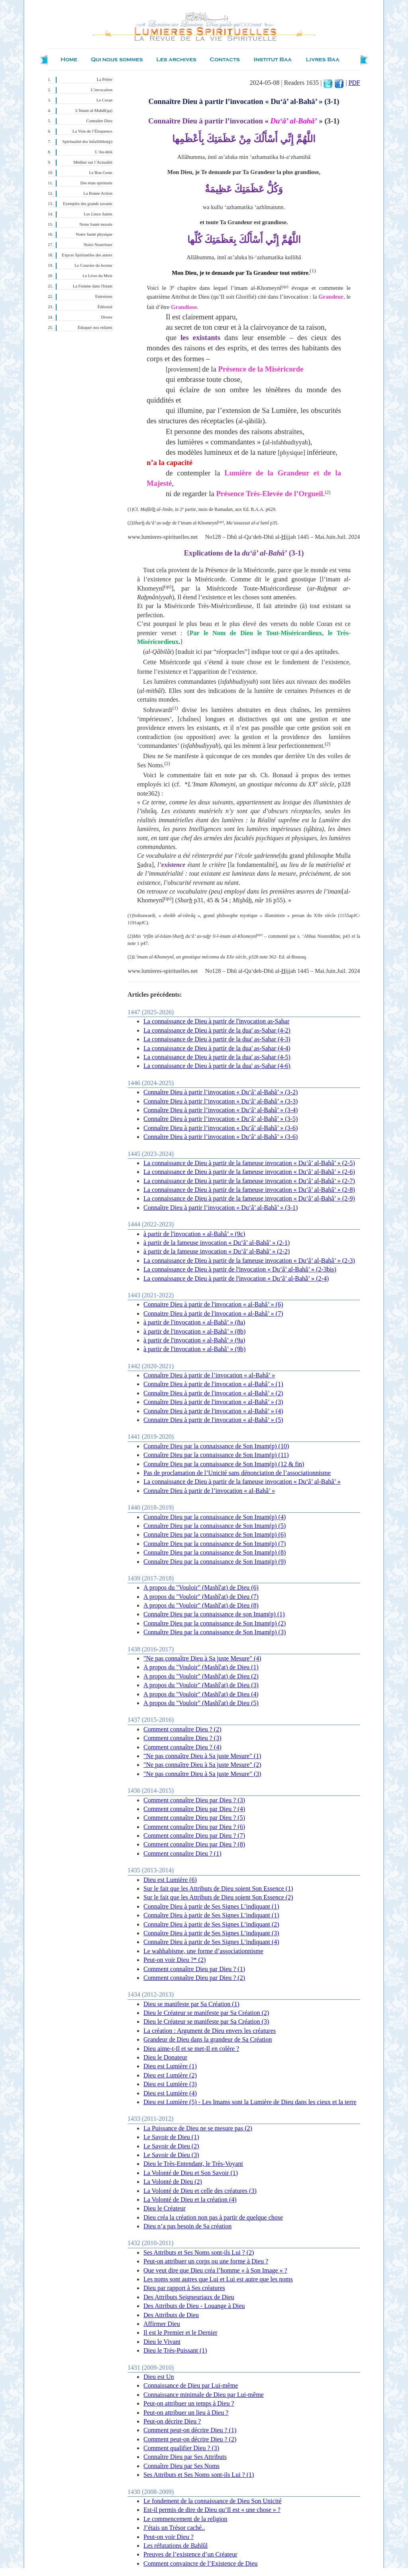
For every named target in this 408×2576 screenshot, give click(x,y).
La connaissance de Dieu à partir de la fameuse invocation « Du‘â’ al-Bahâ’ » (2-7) (249, 1180)
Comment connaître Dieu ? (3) (182, 1738)
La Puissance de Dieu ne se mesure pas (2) (197, 2128)
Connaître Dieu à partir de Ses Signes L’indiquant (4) (211, 1941)
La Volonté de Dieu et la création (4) (190, 2199)
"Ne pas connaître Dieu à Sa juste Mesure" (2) (202, 1764)
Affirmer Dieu (161, 2323)
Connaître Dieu (99, 121)
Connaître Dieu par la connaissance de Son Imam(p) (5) (214, 1525)
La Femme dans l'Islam (92, 286)
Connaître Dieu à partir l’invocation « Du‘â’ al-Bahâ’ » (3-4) (220, 1110)
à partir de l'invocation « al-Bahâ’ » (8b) (194, 1331)
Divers (106, 317)
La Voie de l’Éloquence (92, 131)
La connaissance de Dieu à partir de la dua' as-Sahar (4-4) (216, 1048)
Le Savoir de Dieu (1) (171, 2137)
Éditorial (105, 307)
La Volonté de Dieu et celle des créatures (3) (200, 2190)
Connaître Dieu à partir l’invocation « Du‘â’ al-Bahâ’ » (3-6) (220, 1128)
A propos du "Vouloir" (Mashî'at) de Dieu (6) (201, 1587)
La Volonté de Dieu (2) (172, 2181)
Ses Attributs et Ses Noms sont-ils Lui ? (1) (198, 2474)
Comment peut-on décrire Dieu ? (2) (189, 2439)
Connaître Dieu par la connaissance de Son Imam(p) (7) (214, 1543)
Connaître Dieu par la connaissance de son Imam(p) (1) (214, 1614)
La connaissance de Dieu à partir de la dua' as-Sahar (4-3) (216, 1039)
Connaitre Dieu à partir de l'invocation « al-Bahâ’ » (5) (213, 1419)
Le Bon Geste (100, 172)
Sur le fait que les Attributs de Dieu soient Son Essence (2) (218, 1897)
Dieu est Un (158, 2376)
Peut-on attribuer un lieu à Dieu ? (185, 2412)
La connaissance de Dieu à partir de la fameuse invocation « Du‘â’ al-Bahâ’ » (242, 1481)
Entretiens (103, 296)
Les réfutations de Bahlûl (175, 2545)
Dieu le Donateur (165, 2057)
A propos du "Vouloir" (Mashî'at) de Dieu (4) (201, 1694)
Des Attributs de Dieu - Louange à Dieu (194, 2305)
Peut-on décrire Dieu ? (172, 2421)
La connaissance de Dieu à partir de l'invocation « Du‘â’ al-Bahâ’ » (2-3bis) (239, 1269)
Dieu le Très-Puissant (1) (175, 2350)
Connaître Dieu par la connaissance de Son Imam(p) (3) (214, 1632)
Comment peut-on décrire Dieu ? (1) (189, 2430)
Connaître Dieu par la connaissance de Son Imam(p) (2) (214, 1623)
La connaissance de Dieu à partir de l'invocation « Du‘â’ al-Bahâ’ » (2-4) (236, 1278)
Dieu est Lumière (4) (170, 2093)
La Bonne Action (97, 193)
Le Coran (104, 100)
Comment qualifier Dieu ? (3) (181, 2448)
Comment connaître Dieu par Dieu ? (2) (194, 1977)
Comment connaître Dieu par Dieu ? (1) (194, 1969)
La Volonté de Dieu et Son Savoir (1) (190, 2172)
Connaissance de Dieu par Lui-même (190, 2385)
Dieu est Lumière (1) (170, 2066)
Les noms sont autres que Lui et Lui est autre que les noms (218, 2279)
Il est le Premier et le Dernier (180, 2332)
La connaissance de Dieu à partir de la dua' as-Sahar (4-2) (216, 1030)
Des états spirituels (96, 183)
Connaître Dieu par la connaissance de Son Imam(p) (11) (216, 1454)
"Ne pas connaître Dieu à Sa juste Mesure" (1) (202, 1756)
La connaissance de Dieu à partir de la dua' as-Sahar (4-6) (216, 1065)
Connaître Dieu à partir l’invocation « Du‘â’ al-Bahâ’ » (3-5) (220, 1118)
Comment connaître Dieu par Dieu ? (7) (194, 1835)
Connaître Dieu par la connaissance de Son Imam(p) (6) (214, 1534)
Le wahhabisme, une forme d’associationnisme (203, 1951)
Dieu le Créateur (164, 2208)
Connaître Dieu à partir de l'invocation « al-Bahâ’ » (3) (213, 1402)
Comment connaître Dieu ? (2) (182, 1729)
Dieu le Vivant (161, 2341)
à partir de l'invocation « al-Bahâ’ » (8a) (194, 1322)
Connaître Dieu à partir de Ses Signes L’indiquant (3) (211, 1933)
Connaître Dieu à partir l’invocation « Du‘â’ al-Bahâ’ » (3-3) (220, 1101)
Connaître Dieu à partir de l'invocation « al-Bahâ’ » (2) (213, 1393)
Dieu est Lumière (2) (170, 2075)
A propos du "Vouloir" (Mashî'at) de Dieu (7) (201, 1596)
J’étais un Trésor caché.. (174, 2527)
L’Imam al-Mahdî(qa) (93, 110)
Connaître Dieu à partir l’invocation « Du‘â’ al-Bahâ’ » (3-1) (220, 1207)
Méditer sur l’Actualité (92, 162)
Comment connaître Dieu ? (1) (182, 1853)
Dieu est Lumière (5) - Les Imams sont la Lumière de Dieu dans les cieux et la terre (249, 2102)
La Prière (104, 79)
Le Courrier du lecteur (93, 265)
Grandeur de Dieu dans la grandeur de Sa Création (207, 2039)
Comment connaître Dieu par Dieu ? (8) (194, 1844)
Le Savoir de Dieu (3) (171, 2155)
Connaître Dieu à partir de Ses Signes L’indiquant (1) (211, 1906)
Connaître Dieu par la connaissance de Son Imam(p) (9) (214, 1561)
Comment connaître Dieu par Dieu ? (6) (194, 1826)
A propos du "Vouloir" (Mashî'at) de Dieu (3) (201, 1685)
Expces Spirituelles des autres (87, 255)
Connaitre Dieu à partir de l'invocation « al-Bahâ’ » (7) (213, 1313)
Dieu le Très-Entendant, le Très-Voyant (193, 2163)
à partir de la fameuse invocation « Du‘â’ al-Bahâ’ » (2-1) (216, 1242)
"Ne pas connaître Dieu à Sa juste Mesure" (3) (202, 1773)
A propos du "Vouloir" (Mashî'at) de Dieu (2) (201, 1676)
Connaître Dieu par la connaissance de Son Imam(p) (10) (216, 1446)
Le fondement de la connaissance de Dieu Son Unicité (212, 2501)
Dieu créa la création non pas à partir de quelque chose (213, 2217)
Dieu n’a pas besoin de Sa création (187, 2226)
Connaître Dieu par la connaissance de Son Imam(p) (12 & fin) (223, 1464)
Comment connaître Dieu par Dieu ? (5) (194, 1817)
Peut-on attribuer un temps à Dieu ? (188, 2403)
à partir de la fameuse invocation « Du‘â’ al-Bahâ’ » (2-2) (216, 1251)
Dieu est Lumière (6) (170, 1879)
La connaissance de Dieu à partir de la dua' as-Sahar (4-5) (216, 1057)
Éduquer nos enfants (95, 327)
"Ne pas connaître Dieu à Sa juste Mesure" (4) (202, 1658)
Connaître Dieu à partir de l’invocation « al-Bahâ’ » (209, 1375)
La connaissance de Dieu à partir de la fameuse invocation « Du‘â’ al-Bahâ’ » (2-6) (249, 1171)
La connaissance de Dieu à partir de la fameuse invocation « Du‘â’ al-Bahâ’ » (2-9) (249, 1198)
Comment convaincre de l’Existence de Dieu (200, 2563)
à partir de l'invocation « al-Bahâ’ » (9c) (194, 1233)
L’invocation (101, 90)
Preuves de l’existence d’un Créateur (190, 2554)
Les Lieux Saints (98, 214)
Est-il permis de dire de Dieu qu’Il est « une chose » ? (211, 2509)
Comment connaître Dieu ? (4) (182, 1747)
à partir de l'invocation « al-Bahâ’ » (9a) (194, 1340)
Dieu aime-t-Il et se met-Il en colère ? (191, 2048)
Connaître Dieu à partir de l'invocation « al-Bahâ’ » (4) (213, 1411)
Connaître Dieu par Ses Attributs (185, 2456)
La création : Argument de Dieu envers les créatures (209, 2030)
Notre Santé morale (95, 224)
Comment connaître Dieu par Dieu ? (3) (194, 1800)
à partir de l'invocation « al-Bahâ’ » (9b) (194, 1349)
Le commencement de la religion (185, 2518)
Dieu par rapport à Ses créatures (184, 2288)
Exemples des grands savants (87, 203)
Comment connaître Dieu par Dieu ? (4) (194, 1808)
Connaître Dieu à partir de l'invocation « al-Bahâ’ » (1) (213, 1384)
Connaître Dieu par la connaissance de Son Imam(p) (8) (214, 1552)
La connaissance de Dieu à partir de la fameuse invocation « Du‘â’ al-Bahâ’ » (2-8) (249, 1189)
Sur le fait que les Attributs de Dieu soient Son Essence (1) (218, 1888)
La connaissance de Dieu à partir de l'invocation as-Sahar (216, 1021)
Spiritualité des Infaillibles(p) (87, 141)
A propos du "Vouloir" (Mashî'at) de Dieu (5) (201, 1703)
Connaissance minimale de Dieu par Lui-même (203, 2394)
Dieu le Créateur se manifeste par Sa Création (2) (206, 2012)
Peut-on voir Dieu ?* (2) (174, 1959)
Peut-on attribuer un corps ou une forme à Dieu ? (205, 2261)
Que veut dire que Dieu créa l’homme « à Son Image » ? (215, 2270)
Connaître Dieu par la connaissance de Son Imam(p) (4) (214, 1517)
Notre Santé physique (94, 234)
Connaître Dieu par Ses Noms (181, 2466)
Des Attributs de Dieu (171, 2315)
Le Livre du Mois (97, 276)
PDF (354, 82)
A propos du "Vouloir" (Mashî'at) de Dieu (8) (201, 1605)
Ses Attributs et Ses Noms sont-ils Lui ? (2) (198, 2252)
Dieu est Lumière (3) (170, 2084)
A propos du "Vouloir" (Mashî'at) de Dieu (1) (201, 1667)
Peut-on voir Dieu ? (168, 2536)
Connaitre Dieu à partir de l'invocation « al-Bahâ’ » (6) (213, 1304)
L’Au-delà (103, 152)
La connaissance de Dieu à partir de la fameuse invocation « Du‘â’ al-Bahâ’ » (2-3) (249, 1260)
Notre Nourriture (98, 245)
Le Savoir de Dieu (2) (171, 2146)
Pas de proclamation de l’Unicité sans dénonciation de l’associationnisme (237, 1472)
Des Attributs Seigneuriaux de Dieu (188, 2297)
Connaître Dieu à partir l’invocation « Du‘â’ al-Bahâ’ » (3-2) (220, 1092)
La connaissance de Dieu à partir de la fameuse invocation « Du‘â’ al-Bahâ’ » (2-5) (249, 1163)
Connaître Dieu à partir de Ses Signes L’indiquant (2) (211, 1924)
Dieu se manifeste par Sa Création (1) (191, 2004)
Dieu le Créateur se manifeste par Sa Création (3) (206, 2021)
